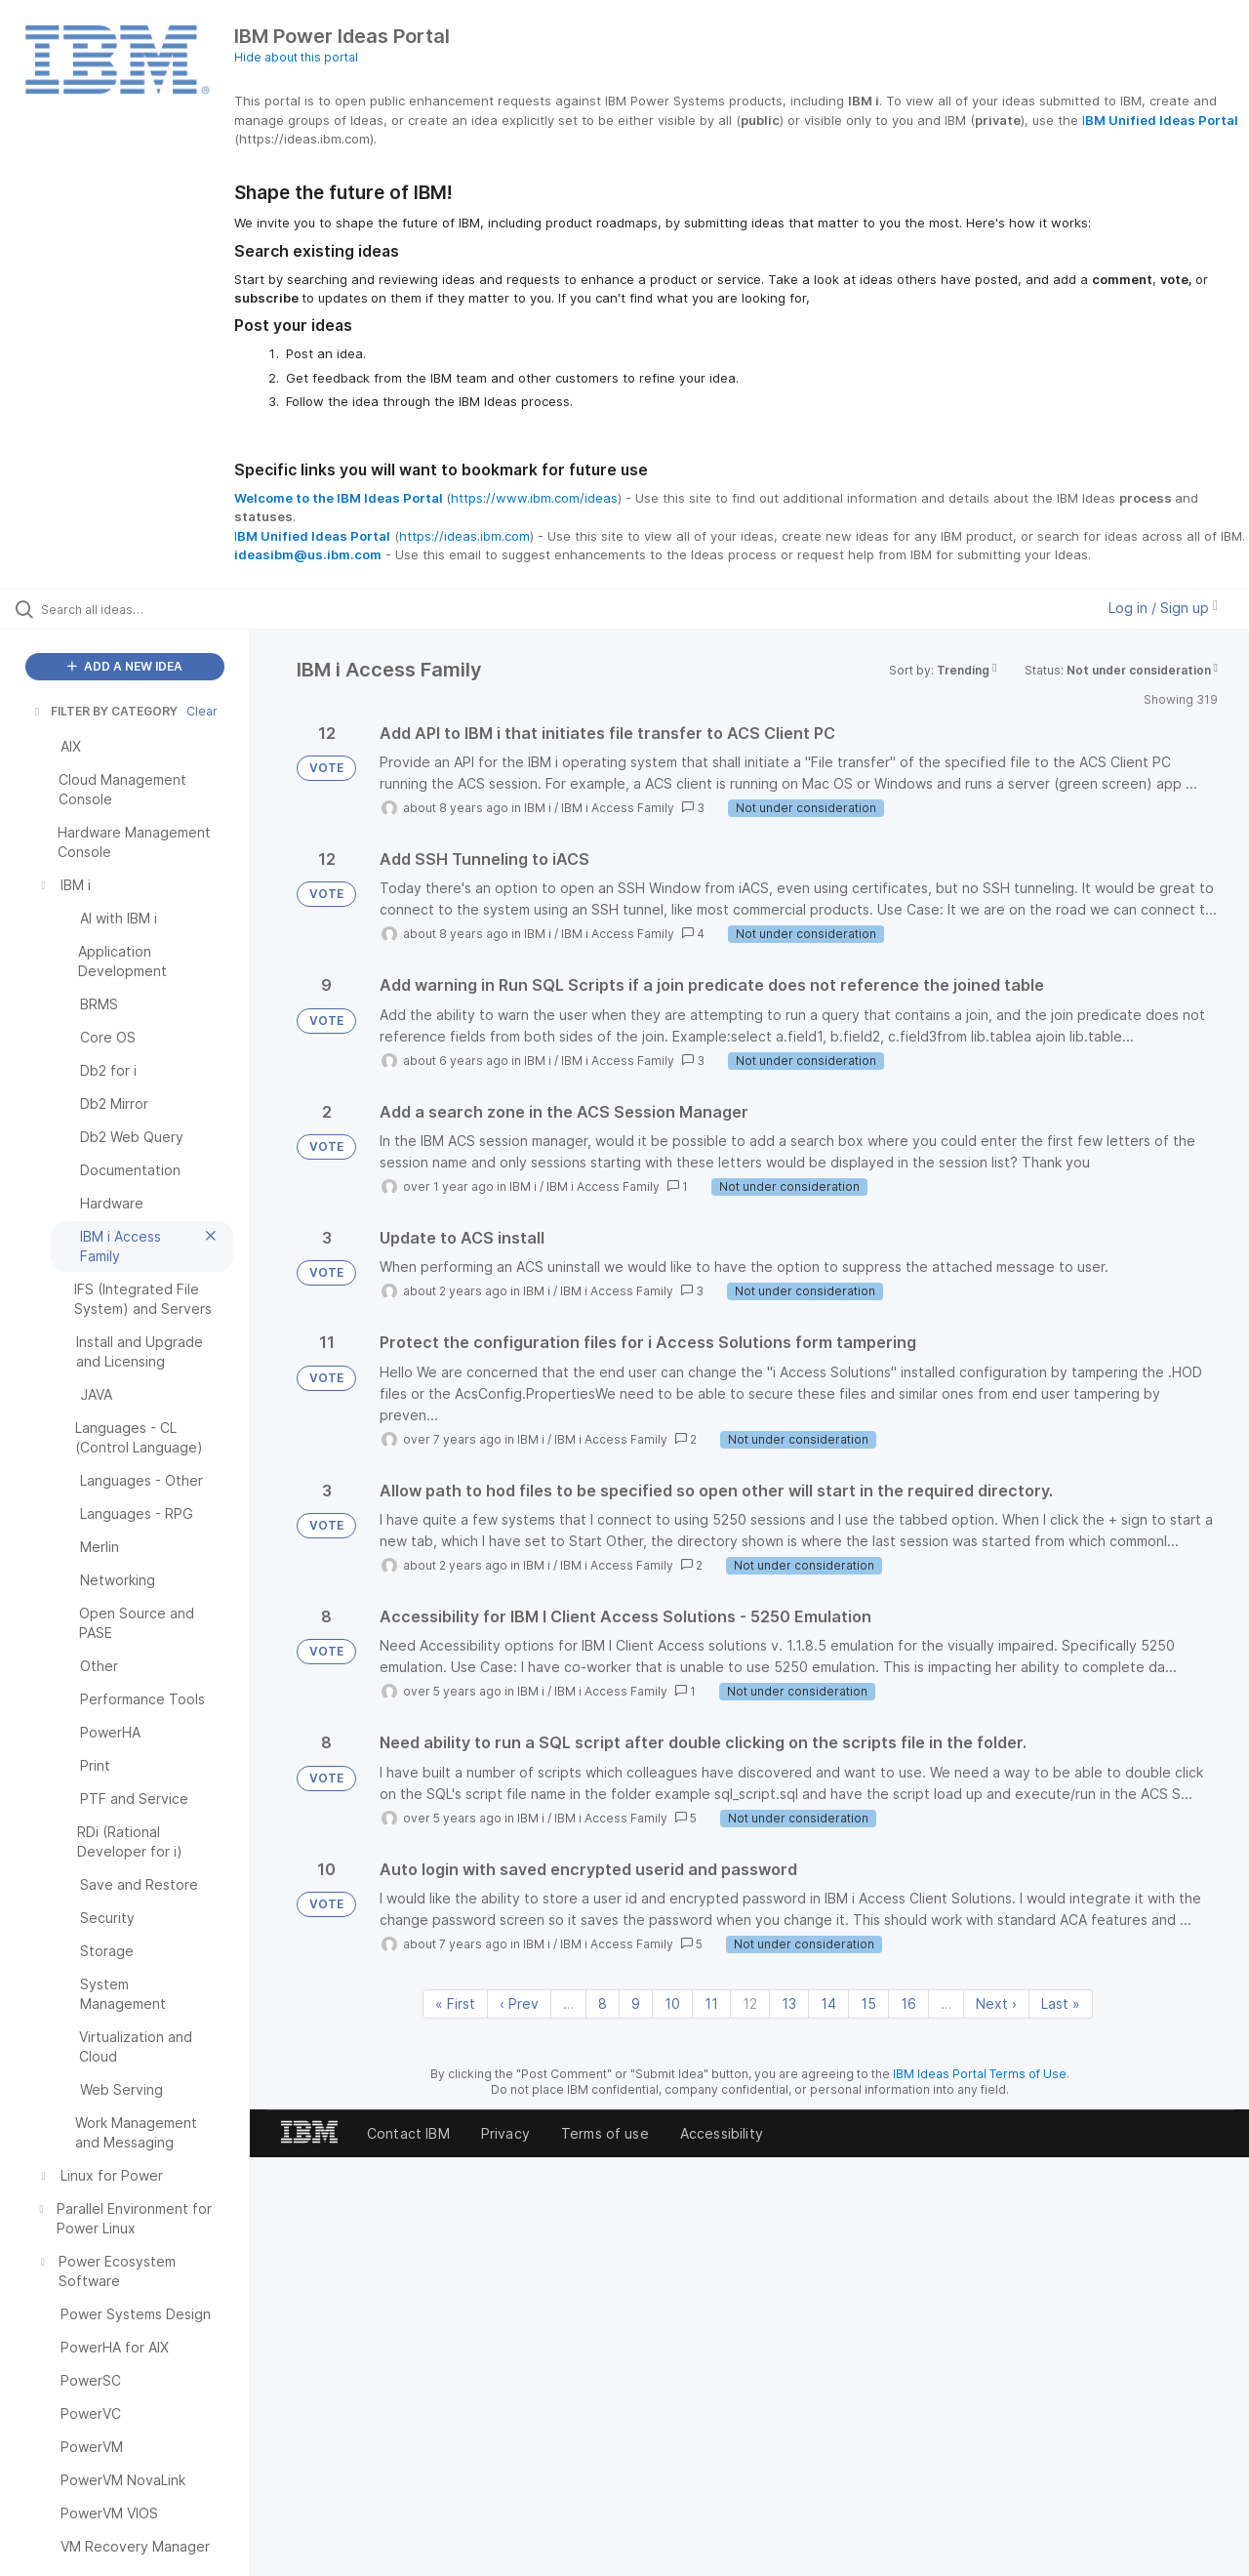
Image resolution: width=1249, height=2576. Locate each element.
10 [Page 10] (672, 2003)
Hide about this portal (296, 57)
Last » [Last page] (1060, 2003)
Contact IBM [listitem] (408, 2133)
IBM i (537, 807)
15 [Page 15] (868, 2003)
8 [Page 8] (602, 2003)
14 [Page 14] (828, 2003)
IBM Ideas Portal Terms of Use (980, 2073)
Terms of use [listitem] (605, 2133)
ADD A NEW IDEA (124, 666)
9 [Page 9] (635, 2003)
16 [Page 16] (908, 2003)
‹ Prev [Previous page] (519, 2003)
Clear (202, 711)
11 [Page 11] (711, 2003)
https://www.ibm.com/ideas (534, 498)
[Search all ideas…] (149, 609)
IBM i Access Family (617, 807)
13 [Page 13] (789, 2003)
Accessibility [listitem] (721, 2133)
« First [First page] (455, 2003)
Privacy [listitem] (505, 2133)
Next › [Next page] (996, 2003)
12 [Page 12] (750, 2003)
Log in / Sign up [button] (1163, 607)
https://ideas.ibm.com (464, 536)
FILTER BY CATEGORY (104, 711)
